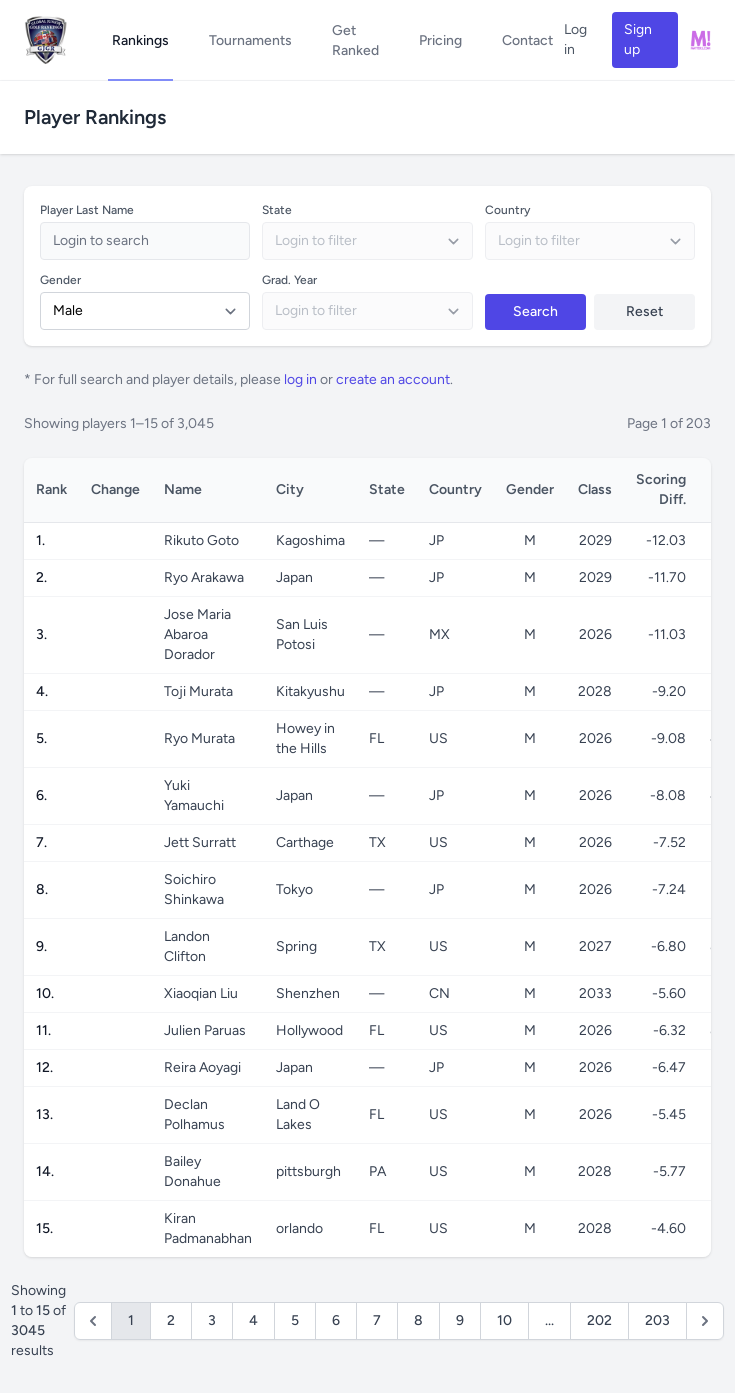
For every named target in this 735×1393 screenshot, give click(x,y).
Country (507, 210)
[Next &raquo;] (705, 1321)
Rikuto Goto (201, 540)
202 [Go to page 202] (599, 1320)
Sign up (638, 39)
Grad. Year (289, 280)
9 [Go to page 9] (460, 1320)
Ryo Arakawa (204, 577)
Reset (644, 311)
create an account (393, 379)
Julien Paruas (205, 1030)
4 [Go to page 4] (253, 1320)
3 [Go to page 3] (212, 1320)
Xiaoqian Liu (201, 993)
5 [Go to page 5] (295, 1320)
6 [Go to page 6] (336, 1320)
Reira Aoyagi (202, 1067)
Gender (60, 280)
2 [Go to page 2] (171, 1320)
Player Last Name (87, 210)
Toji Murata (198, 691)
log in (300, 379)
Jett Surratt (200, 842)
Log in (575, 39)
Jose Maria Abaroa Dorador (197, 634)
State (277, 210)
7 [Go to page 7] (377, 1320)
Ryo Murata (199, 738)
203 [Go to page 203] (657, 1320)
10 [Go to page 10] (504, 1320)
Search (535, 311)
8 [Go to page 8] (418, 1320)
